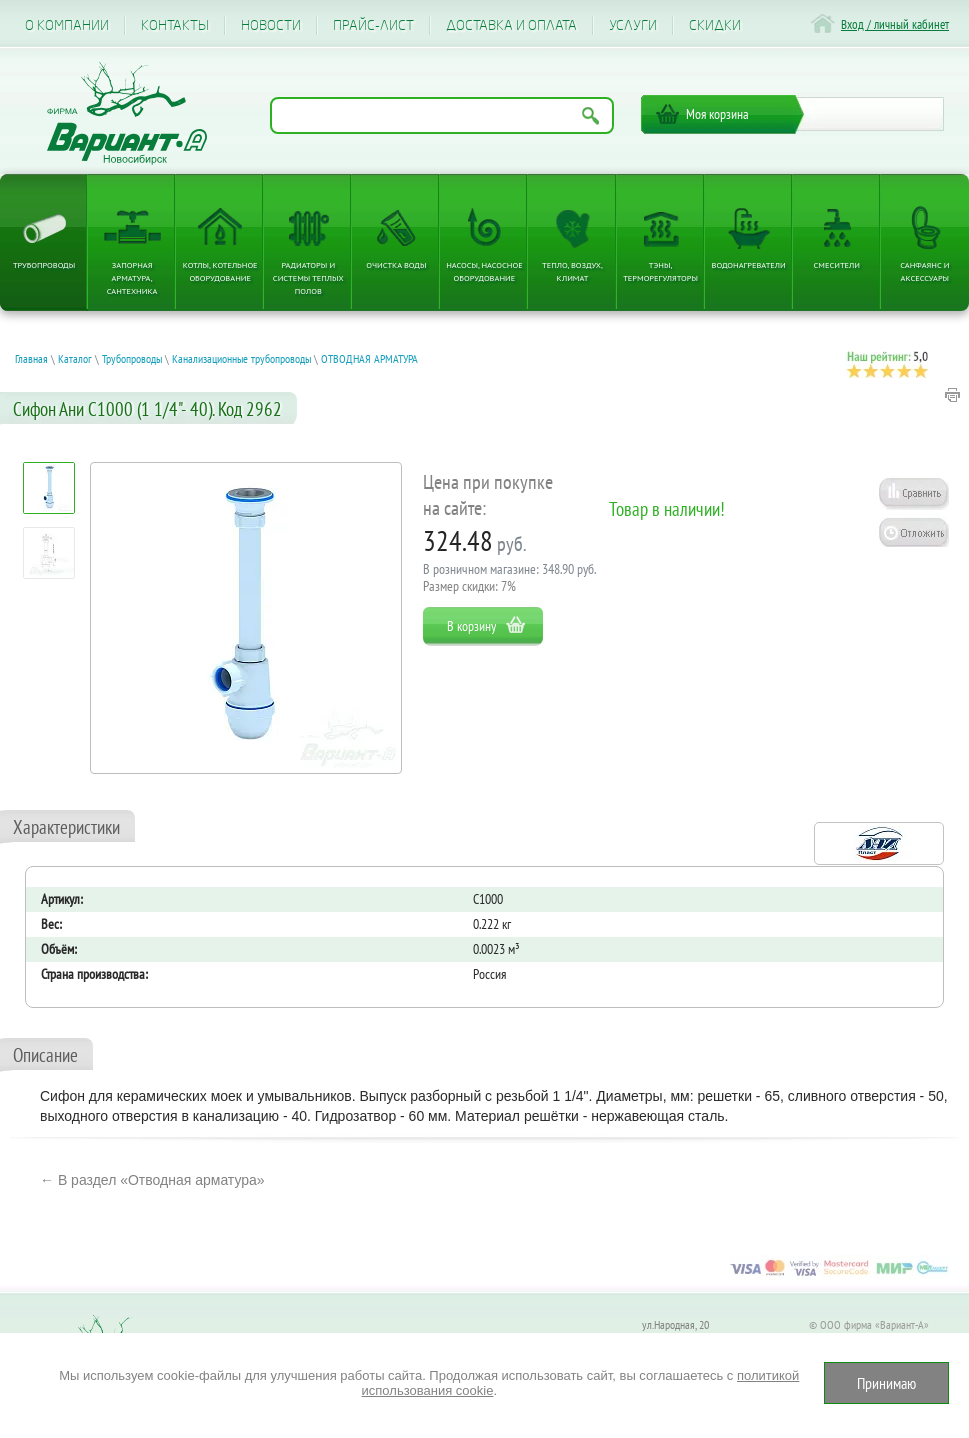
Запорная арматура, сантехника (132, 277)
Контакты (175, 25)
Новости (271, 25)
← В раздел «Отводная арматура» (152, 1180)
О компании (67, 25)
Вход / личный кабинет (895, 24)
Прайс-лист (373, 25)
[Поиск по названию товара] (442, 115)
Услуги (633, 25)
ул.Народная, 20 (675, 1324)
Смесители (837, 264)
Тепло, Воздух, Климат (572, 271)
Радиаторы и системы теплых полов (308, 277)
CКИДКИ (715, 25)
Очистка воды (396, 264)
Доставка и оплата (511, 25)
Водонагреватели (749, 264)
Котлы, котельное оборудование (220, 271)
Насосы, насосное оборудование (484, 271)
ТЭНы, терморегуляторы (660, 271)
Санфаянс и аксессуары (924, 271)
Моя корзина (717, 114)
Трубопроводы (44, 264)
